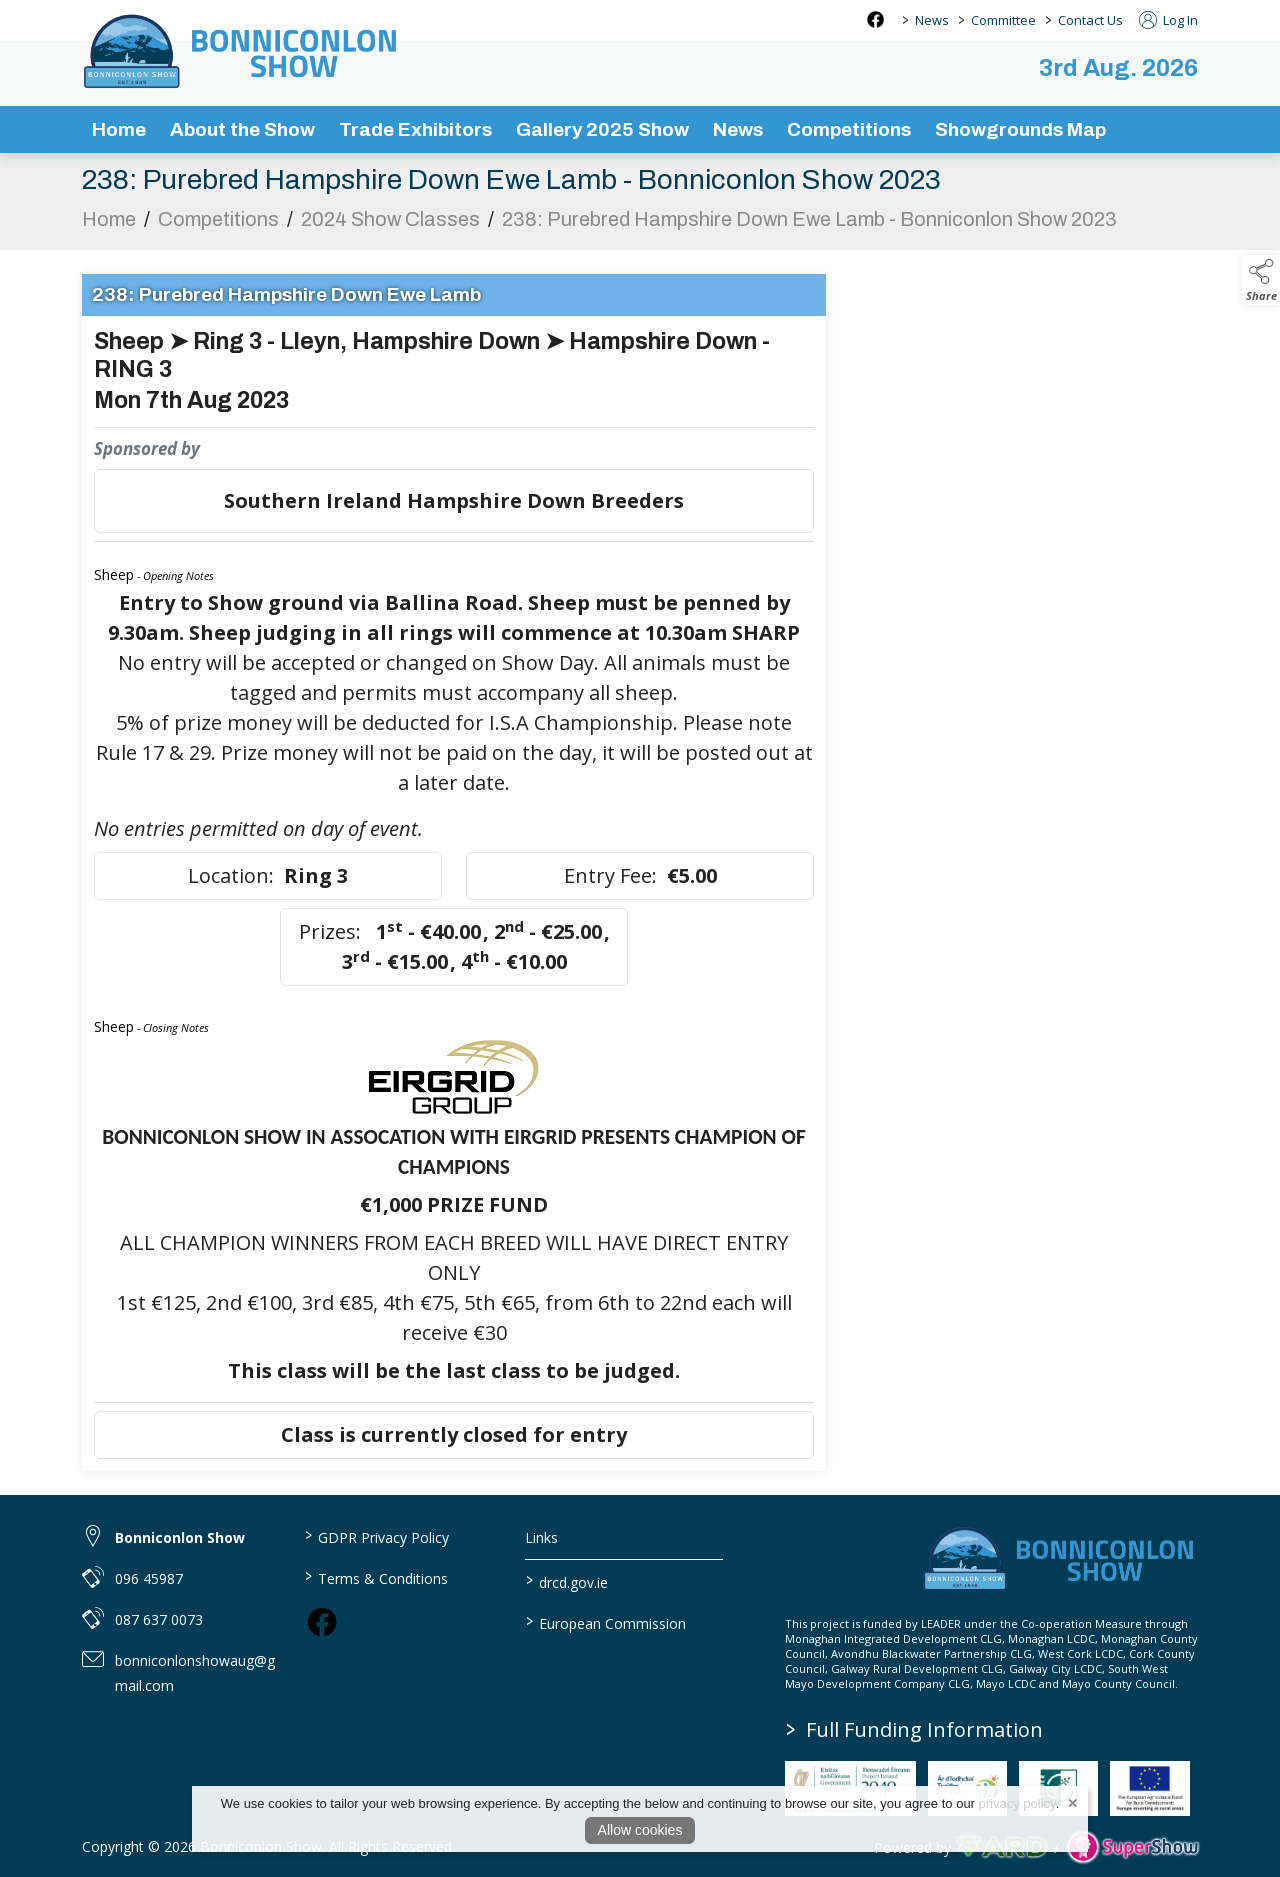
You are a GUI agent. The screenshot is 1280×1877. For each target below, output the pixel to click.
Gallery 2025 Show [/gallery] (602, 129)
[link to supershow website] (1132, 1847)
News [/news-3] (738, 129)
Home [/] (119, 129)
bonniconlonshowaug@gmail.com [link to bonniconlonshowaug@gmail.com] (195, 1673)
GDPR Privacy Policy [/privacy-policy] (376, 1536)
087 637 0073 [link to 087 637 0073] (159, 1619)
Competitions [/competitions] (849, 129)
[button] (1261, 280)
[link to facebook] (322, 1622)
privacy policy (1017, 1803)
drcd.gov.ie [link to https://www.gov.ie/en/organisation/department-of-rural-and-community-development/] (567, 1581)
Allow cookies (640, 1830)
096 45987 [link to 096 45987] (149, 1578)
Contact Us (1090, 20)
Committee (1003, 20)
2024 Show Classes (390, 224)
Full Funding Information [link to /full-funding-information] (914, 1729)
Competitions (218, 224)
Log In (1168, 20)
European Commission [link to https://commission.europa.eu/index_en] (606, 1622)
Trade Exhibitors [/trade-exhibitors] (415, 129)
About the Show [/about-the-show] (242, 129)
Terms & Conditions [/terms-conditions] (375, 1577)
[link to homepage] (242, 51)
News (932, 20)
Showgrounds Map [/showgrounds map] (1020, 129)
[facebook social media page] (875, 19)
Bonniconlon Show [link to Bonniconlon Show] (180, 1537)
